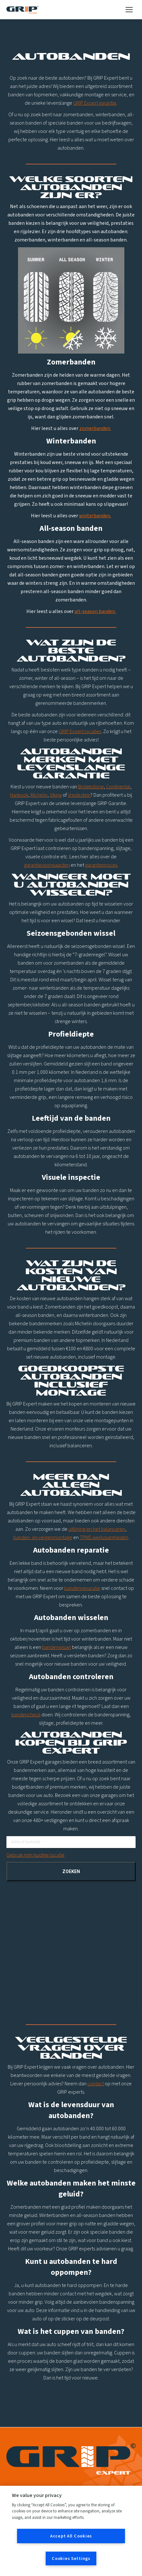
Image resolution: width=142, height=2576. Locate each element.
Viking (56, 795)
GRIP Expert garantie (94, 103)
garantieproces (101, 865)
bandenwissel (56, 1647)
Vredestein (79, 795)
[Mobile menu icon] (129, 9)
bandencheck (25, 1714)
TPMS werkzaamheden (104, 1537)
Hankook (19, 795)
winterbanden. (95, 515)
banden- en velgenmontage (42, 1537)
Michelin (39, 795)
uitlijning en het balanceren (96, 1529)
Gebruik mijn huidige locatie (35, 1855)
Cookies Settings (71, 2558)
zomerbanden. (95, 428)
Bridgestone (91, 786)
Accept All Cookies (71, 2536)
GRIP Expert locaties (80, 731)
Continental (118, 786)
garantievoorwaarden (47, 865)
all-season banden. (95, 611)
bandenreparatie (82, 1588)
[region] (71, 2531)
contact (95, 2083)
